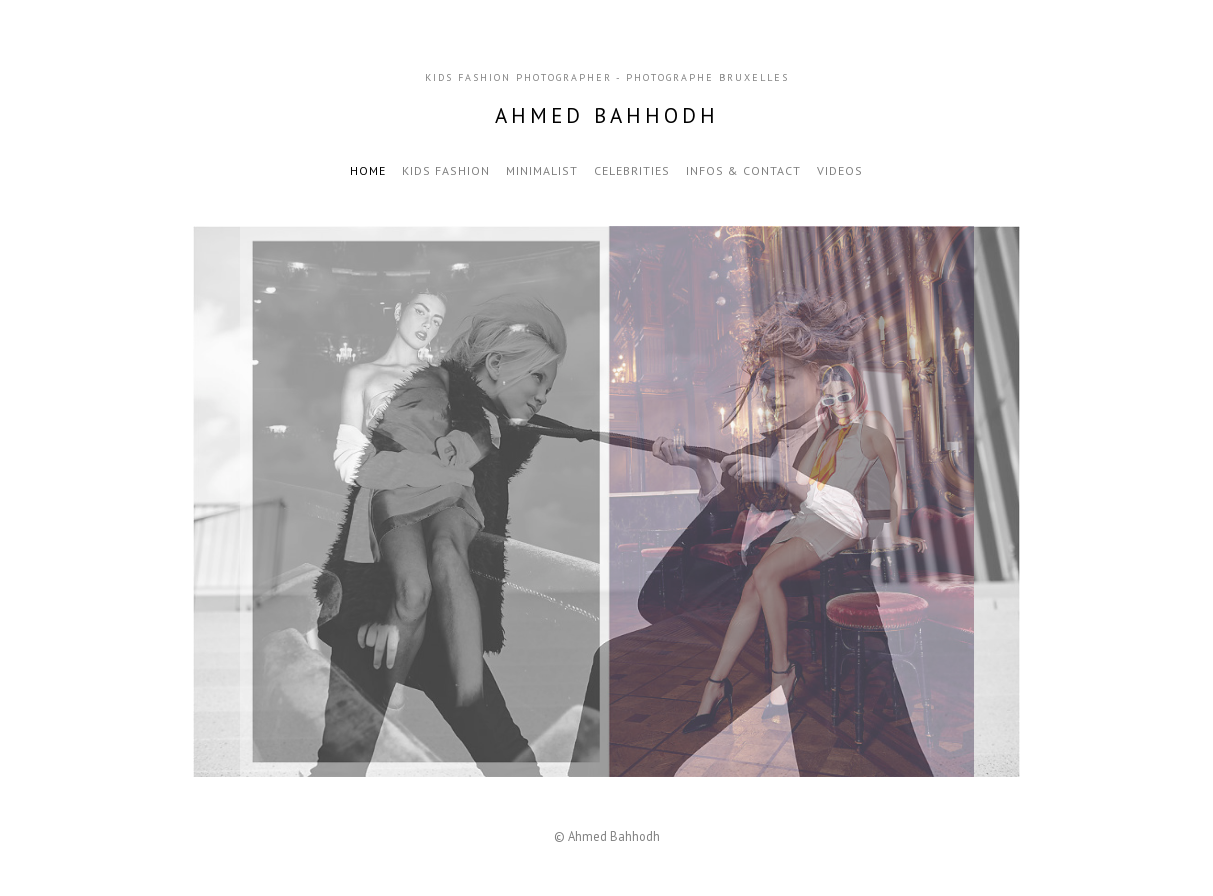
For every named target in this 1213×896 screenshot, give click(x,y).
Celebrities (632, 170)
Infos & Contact (743, 170)
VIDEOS (840, 170)
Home (368, 170)
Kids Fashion (446, 170)
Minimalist (542, 170)
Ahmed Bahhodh (607, 115)
